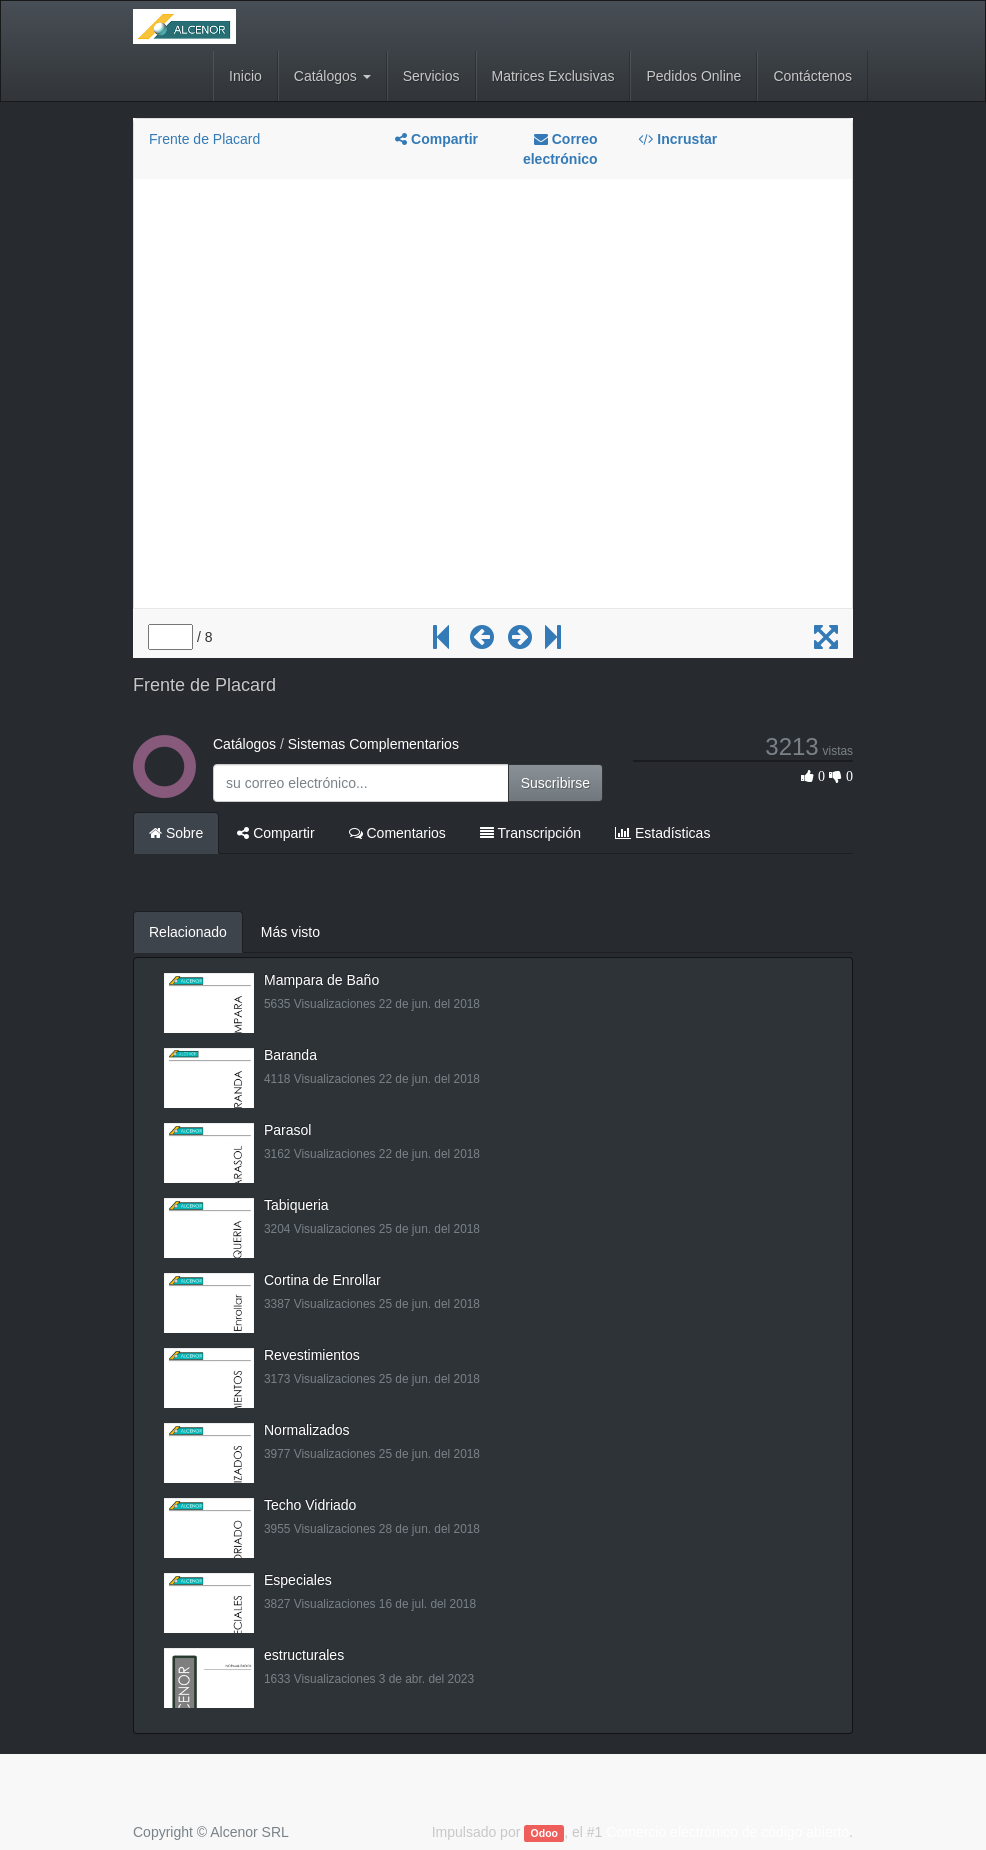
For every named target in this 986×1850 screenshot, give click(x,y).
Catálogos (244, 744)
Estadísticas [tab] (662, 833)
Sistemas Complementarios (373, 744)
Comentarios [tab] (397, 833)
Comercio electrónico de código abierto (727, 1832)
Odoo (544, 1833)
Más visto (290, 932)
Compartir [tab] (275, 833)
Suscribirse (555, 783)
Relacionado (188, 932)
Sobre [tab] (176, 833)
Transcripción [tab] (530, 833)
